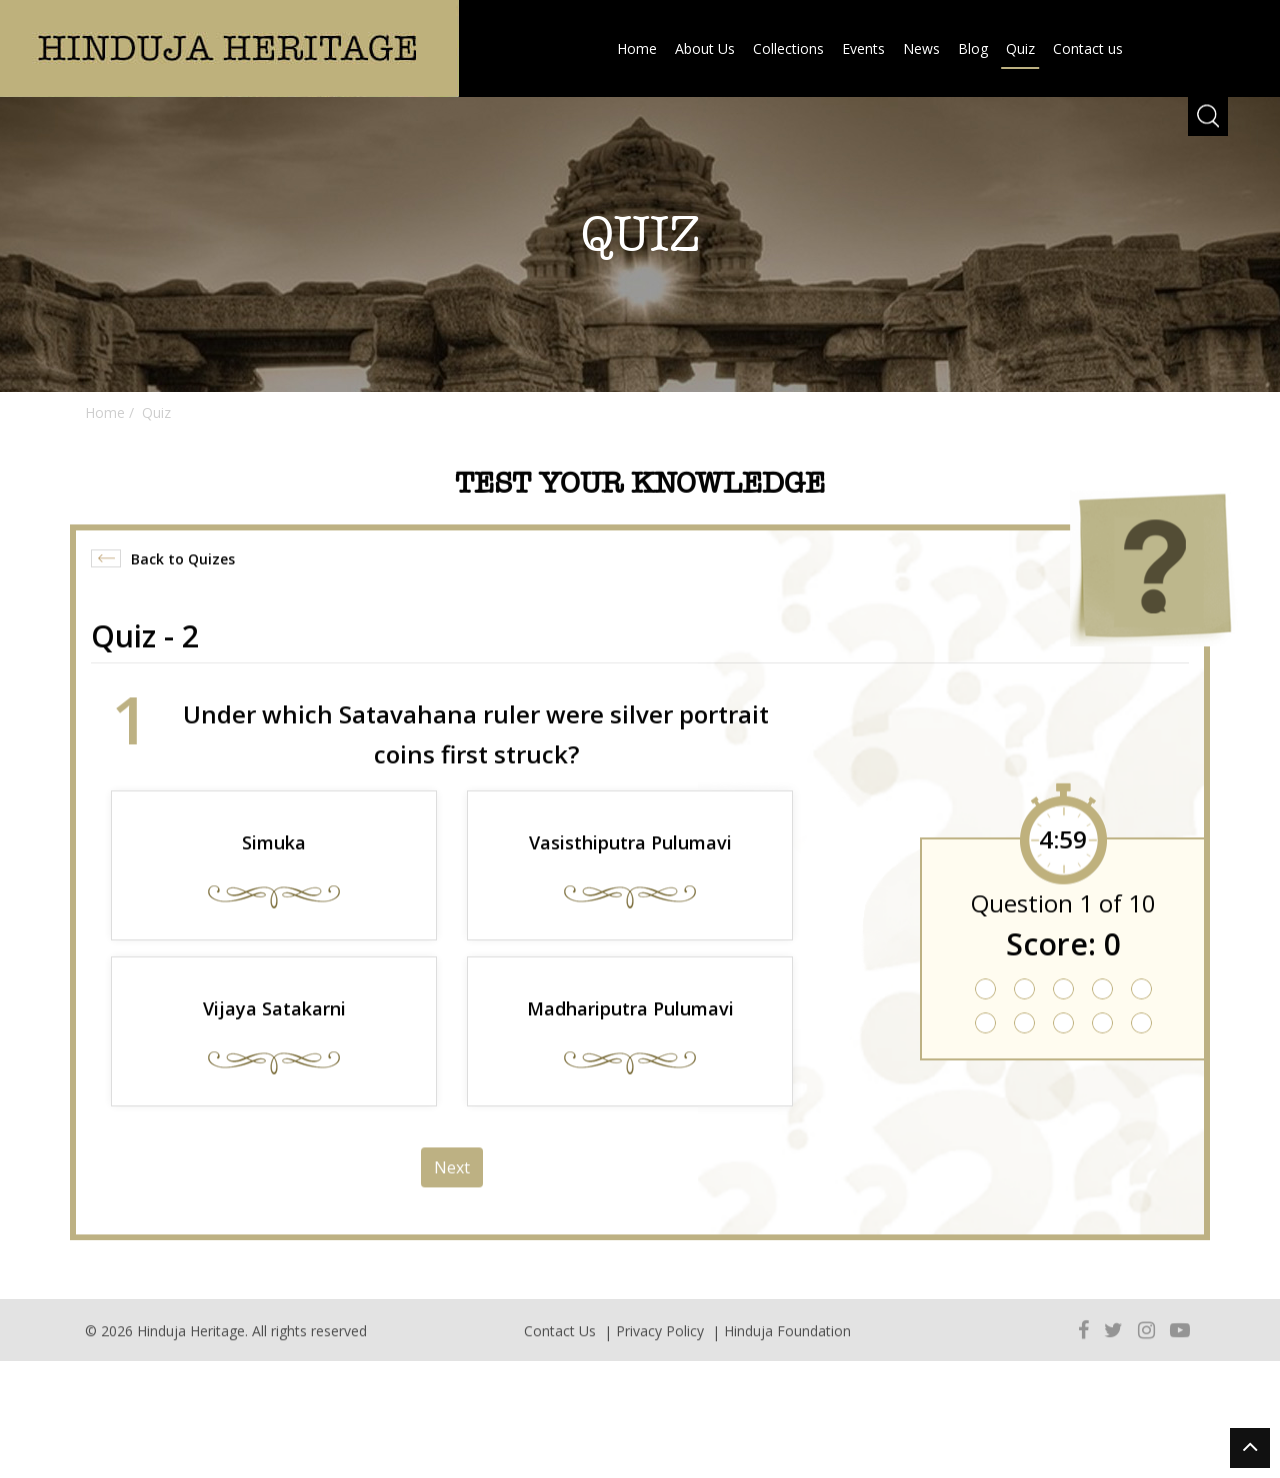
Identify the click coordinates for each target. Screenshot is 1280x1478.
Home (637, 48)
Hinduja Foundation (787, 1344)
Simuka (274, 868)
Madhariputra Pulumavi (630, 1034)
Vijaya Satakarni (274, 1034)
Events (863, 48)
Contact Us (560, 1344)
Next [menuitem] (452, 1193)
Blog (973, 48)
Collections (788, 48)
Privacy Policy (660, 1344)
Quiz (1020, 48)
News (921, 48)
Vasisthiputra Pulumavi (630, 868)
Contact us (1088, 48)
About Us (705, 48)
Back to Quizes (183, 584)
